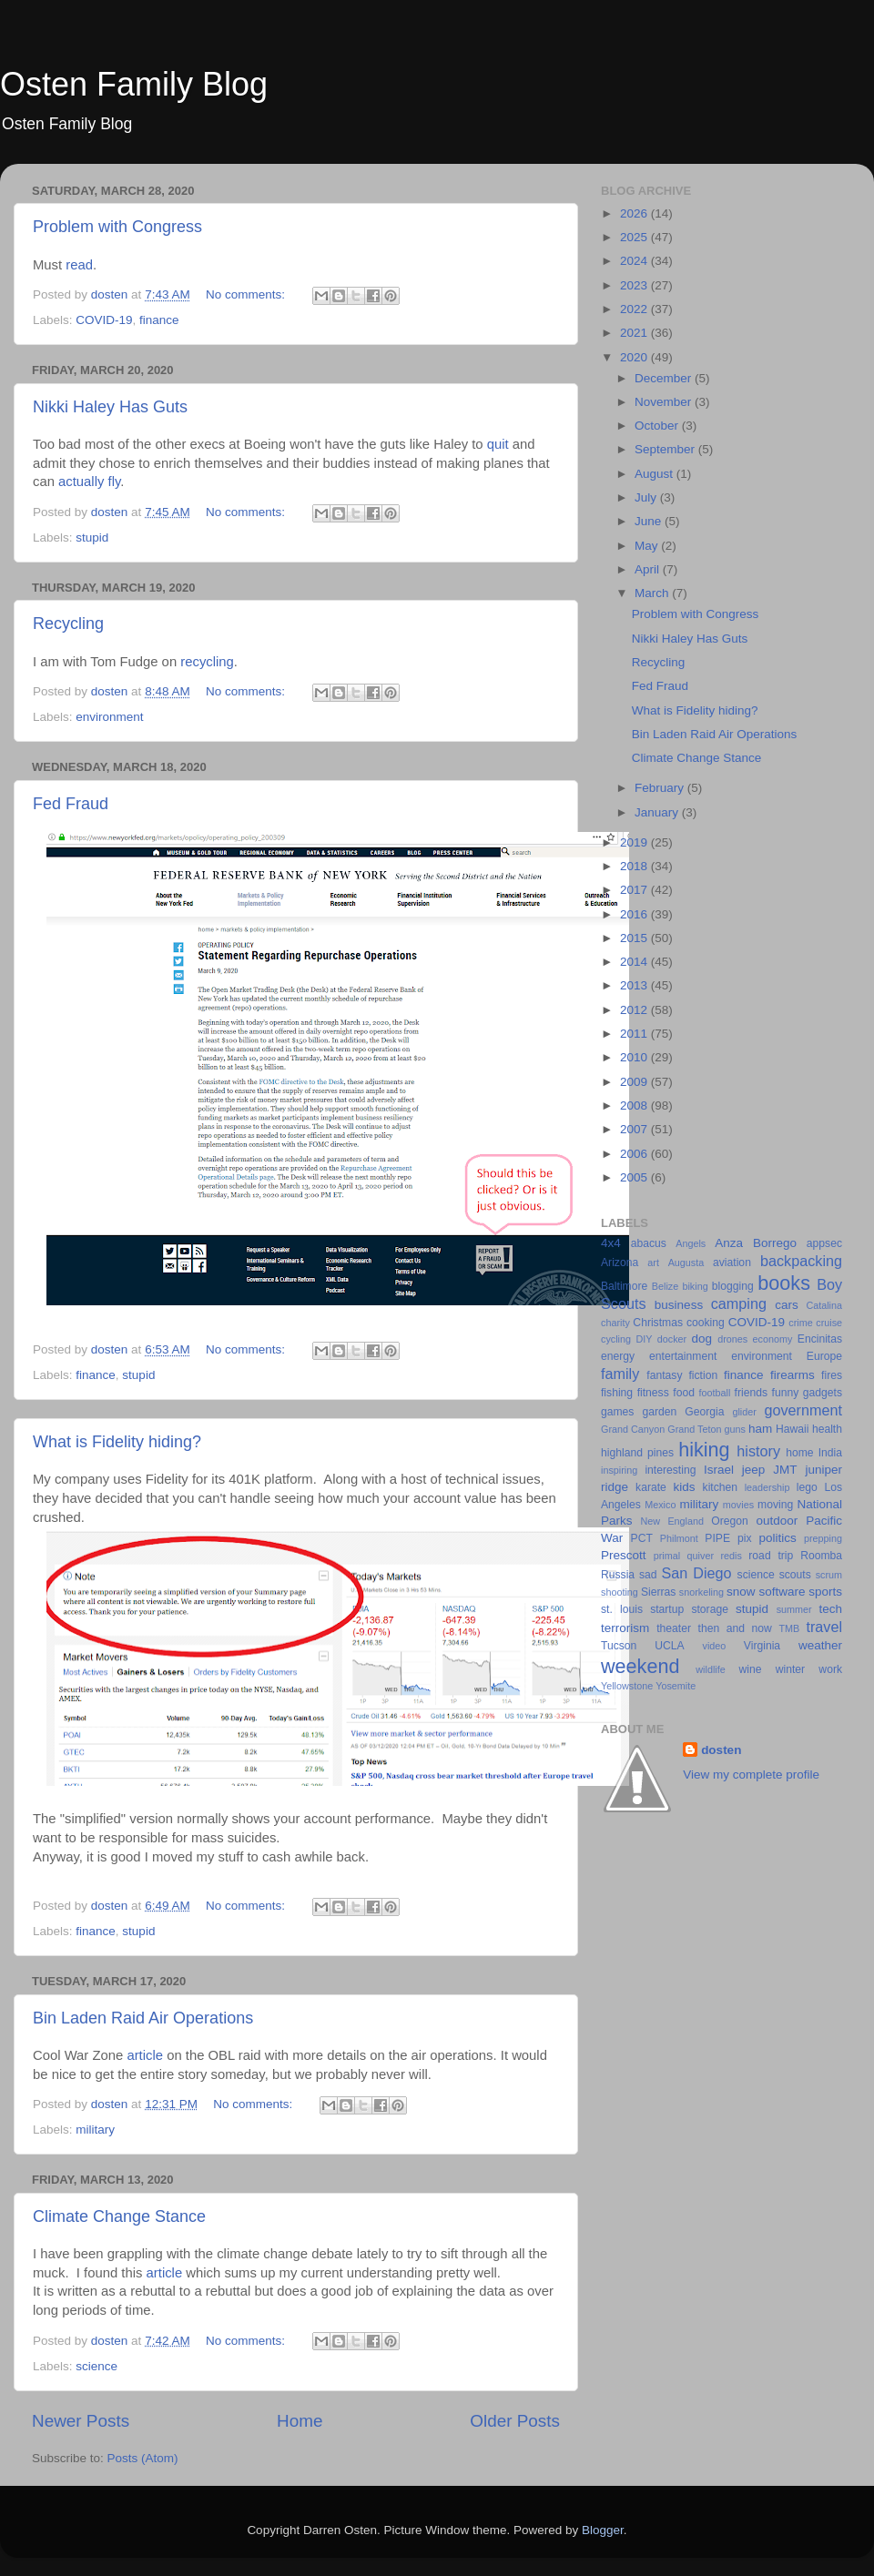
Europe (824, 1356)
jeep (754, 1469)
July (647, 497)
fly (114, 481)
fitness (653, 1392)
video (715, 1645)
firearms (792, 1375)
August (655, 474)
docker (671, 1339)
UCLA (669, 1645)
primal (667, 1555)
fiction (702, 1375)
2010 (635, 1057)
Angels (691, 1243)
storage (709, 1609)
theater (673, 1628)
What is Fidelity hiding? (117, 1442)
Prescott (623, 1555)
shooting (619, 1592)
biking (694, 1286)
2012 (635, 1010)
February (661, 788)
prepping (823, 1538)
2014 (635, 962)
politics (777, 1538)
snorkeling (701, 1592)
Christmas (658, 1322)
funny (785, 1392)
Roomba (821, 1555)
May (648, 546)
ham (760, 1428)
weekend (640, 1666)
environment (109, 717)
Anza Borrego (756, 1243)
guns (735, 1429)
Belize (665, 1286)
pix (744, 1538)
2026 (635, 213)
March (653, 593)
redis (730, 1555)
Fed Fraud (70, 804)
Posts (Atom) (142, 2458)
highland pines (637, 1452)
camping (739, 1303)
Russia (618, 1574)
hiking (703, 1449)
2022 (635, 309)
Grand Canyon (633, 1429)
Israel (719, 1469)
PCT (642, 1538)
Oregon (729, 1521)
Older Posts (515, 2420)
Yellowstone (627, 1685)
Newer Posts (80, 2420)
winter (790, 1669)
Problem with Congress (117, 227)
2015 (635, 938)
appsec (824, 1243)
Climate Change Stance (119, 2216)
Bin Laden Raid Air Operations (143, 2018)
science (96, 2366)
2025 (635, 237)
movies (738, 1504)
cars (786, 1305)
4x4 (611, 1243)
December (665, 378)
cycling (616, 1339)
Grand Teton (694, 1429)
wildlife (710, 1669)
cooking (705, 1322)
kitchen (720, 1487)
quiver (700, 1555)
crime (800, 1322)
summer (794, 1609)
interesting (670, 1470)
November (665, 402)
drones (732, 1339)
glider (744, 1411)
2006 (635, 1154)
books (783, 1283)
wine (750, 1669)
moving (775, 1504)
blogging (733, 1286)
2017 (635, 890)
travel (824, 1626)
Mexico (660, 1504)
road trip (770, 1555)
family (620, 1373)
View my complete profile (751, 1774)
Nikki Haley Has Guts (110, 407)
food (684, 1392)
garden (659, 1411)
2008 (635, 1105)
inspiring (619, 1470)
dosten (721, 1750)
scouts (795, 1574)
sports (825, 1591)
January (658, 812)
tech (830, 1609)
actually (81, 481)
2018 (635, 866)
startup (667, 1609)
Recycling (68, 623)
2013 (635, 985)
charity (615, 1322)
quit (498, 444)
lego (807, 1487)
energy (618, 1356)
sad (648, 1574)
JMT (785, 1469)
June (650, 521)
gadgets (822, 1392)
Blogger (603, 2530)
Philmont (679, 1538)
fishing (617, 1392)
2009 (635, 1082)
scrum (829, 1574)
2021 (635, 333)
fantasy (664, 1375)
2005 (635, 1177)
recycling (207, 661)
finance (159, 320)
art (653, 1262)
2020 (635, 357)
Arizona (619, 1262)
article (145, 2055)
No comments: (247, 294)
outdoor (777, 1520)
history (758, 1451)
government (803, 1410)
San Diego (696, 1573)
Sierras (658, 1592)
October (658, 425)
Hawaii (792, 1429)
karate (650, 1487)
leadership (767, 1487)
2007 (635, 1129)
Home (299, 2420)
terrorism (625, 1628)
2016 (635, 914)
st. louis (622, 1609)
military (95, 2129)
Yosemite (676, 1685)
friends (751, 1392)
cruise (829, 1322)
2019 (635, 842)
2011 (635, 1033)
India (830, 1452)
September (666, 449)
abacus (648, 1243)
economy (773, 1339)
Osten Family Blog (134, 84)
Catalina (824, 1305)
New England (672, 1521)
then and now (735, 1628)
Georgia (704, 1411)
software (781, 1591)
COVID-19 (104, 320)
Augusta (686, 1262)
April (649, 569)
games (617, 1411)
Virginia (762, 1645)
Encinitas (820, 1339)
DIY (643, 1339)
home (799, 1452)
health (827, 1429)
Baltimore (624, 1286)
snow (741, 1591)
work (830, 1669)
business (679, 1305)
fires (831, 1375)
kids (685, 1487)
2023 (635, 285)
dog (702, 1338)
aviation (732, 1262)
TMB (788, 1628)
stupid (92, 537)
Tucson (618, 1645)
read (79, 265)
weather (820, 1645)
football (715, 1392)
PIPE (717, 1538)
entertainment (682, 1356)
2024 (635, 261)
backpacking (801, 1261)
